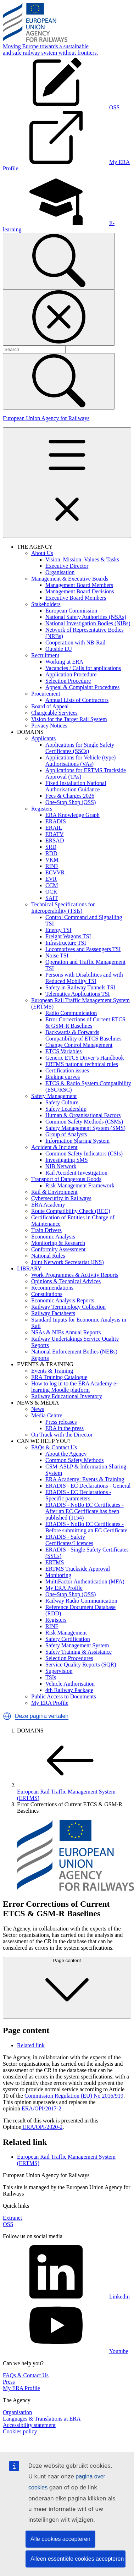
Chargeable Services (54, 713)
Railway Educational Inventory (66, 1396)
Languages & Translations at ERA (42, 2419)
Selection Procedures (69, 1658)
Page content (67, 1987)
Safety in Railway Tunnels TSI (80, 987)
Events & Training (52, 1371)
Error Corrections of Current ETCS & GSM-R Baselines (85, 1022)
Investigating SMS (66, 1160)
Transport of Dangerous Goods (66, 1179)
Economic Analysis (53, 1237)
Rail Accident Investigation (76, 1173)
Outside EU (58, 649)
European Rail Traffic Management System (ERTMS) (70, 1791)
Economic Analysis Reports (62, 1300)
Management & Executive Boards (69, 579)
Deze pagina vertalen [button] (41, 1716)
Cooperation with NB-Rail (75, 642)
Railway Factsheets (53, 1313)
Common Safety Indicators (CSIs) (84, 1153)
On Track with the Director (62, 1435)
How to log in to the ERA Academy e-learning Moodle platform (74, 1386)
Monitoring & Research (58, 1243)
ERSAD (54, 840)
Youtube (65, 2351)
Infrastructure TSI (65, 943)
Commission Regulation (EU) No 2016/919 (73, 2096)
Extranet (12, 2218)
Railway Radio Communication (81, 1601)
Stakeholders (46, 604)
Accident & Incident (54, 1147)
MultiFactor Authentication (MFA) (84, 1581)
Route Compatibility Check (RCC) (70, 1211)
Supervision (58, 1671)
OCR (51, 892)
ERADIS (55, 821)
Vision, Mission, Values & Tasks (82, 559)
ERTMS (54, 1562)
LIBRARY (29, 1268)
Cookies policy (20, 2431)
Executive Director (66, 566)
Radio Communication (71, 1013)
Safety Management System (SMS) (85, 1128)
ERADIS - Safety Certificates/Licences (69, 1540)
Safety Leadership (65, 1109)
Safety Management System (77, 1645)
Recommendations (52, 1288)
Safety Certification (67, 1639)
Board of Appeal (50, 706)
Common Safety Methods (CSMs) (84, 1122)
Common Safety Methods (74, 1460)
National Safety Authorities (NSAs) (85, 617)
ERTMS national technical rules (81, 1064)
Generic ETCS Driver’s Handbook (84, 1058)
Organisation (59, 572)
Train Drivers (46, 1230)
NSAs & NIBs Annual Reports (66, 1332)
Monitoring (58, 1575)
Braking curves (62, 1077)
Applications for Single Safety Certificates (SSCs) (79, 748)
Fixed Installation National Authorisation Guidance (75, 786)
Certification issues (67, 1070)
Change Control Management (78, 1045)
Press (9, 2382)
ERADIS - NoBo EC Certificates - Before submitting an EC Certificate (86, 1527)
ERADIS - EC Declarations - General (87, 1486)
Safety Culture (61, 1102)
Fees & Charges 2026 (69, 796)
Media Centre (46, 1415)
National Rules (48, 1256)
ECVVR (55, 872)
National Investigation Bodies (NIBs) (87, 623)
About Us (42, 553)
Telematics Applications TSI (77, 994)
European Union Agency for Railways (46, 418)
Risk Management (66, 1633)
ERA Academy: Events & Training (84, 1479)
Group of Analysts (66, 1134)
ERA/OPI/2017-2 (41, 2108)
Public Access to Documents (63, 1696)
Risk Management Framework (80, 1185)
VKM (51, 860)
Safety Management (54, 1096)
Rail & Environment (54, 1192)
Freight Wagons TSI (68, 936)
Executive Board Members (75, 598)
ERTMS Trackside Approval (77, 1569)
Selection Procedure (68, 681)
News (37, 1409)
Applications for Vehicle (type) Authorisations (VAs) (80, 760)
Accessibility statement (29, 2425)
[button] (7, 1716)
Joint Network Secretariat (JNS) (67, 1262)
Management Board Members (79, 585)
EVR (51, 879)
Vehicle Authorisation (70, 1684)
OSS (8, 2224)
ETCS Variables (63, 1051)
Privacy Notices (49, 726)
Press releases (61, 1422)
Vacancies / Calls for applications (83, 668)
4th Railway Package (69, 1690)
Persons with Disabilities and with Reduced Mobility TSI (84, 978)
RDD (51, 853)
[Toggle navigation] (67, 482)
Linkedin (66, 2297)
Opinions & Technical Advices (66, 1281)
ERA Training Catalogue (59, 1377)
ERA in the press (64, 1428)
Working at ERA (64, 662)
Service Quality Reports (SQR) (80, 1665)
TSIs (50, 1677)
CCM (51, 885)
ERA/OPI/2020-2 (41, 2127)
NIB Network (61, 1166)
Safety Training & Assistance (78, 1652)
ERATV (54, 834)
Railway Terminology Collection (68, 1307)
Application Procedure (70, 674)
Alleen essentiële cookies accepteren (77, 2559)
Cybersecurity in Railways (61, 1198)
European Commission (71, 611)
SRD (50, 847)
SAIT (51, 898)
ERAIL (53, 828)
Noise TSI (56, 955)
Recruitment (45, 655)
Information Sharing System (77, 1141)
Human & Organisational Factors (83, 1115)
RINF (51, 866)
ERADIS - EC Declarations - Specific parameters (78, 1495)
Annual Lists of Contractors (76, 700)
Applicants (43, 738)
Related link (31, 2045)
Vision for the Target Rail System (69, 719)
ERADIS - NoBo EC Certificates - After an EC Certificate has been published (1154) (84, 1511)
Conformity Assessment (58, 1249)
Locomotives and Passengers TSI (83, 949)
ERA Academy (48, 1205)
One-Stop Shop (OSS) (70, 802)
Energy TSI (58, 930)
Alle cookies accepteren (60, 2539)
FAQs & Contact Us (54, 1447)
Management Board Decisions (79, 591)
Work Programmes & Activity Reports (74, 1275)
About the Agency (65, 1454)
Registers (41, 809)
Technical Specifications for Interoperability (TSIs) (63, 907)
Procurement (45, 694)
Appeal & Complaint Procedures (82, 687)
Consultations (46, 1294)
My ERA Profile (64, 1588)
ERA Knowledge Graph (72, 815)
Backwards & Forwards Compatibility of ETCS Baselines (83, 1035)
